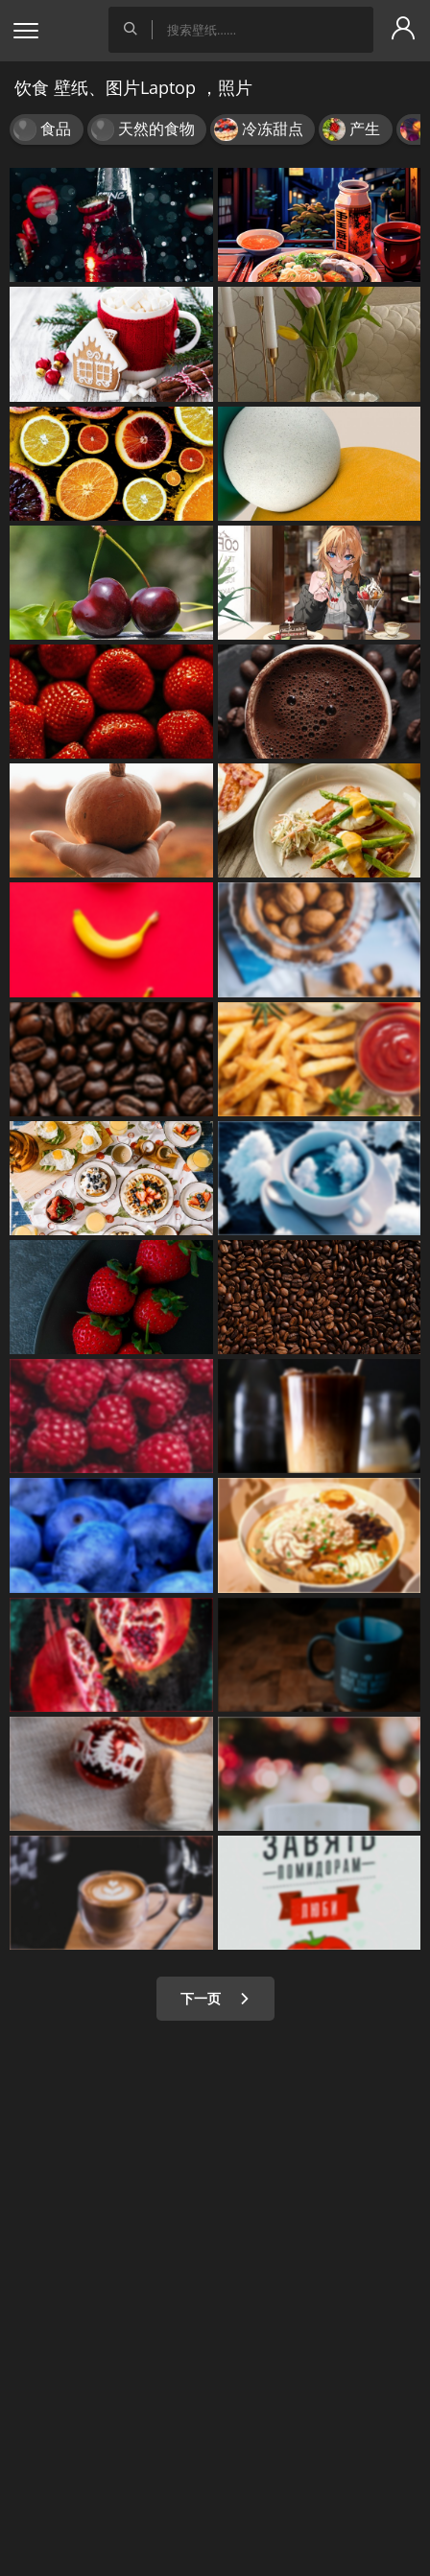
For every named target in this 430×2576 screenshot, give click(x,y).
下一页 (215, 1998)
